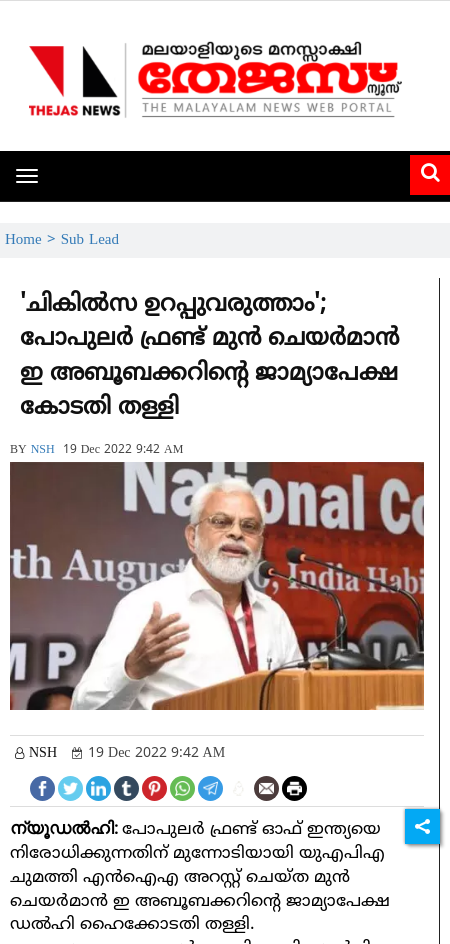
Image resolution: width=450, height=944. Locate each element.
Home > (33, 240)
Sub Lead (90, 240)
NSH (43, 450)
